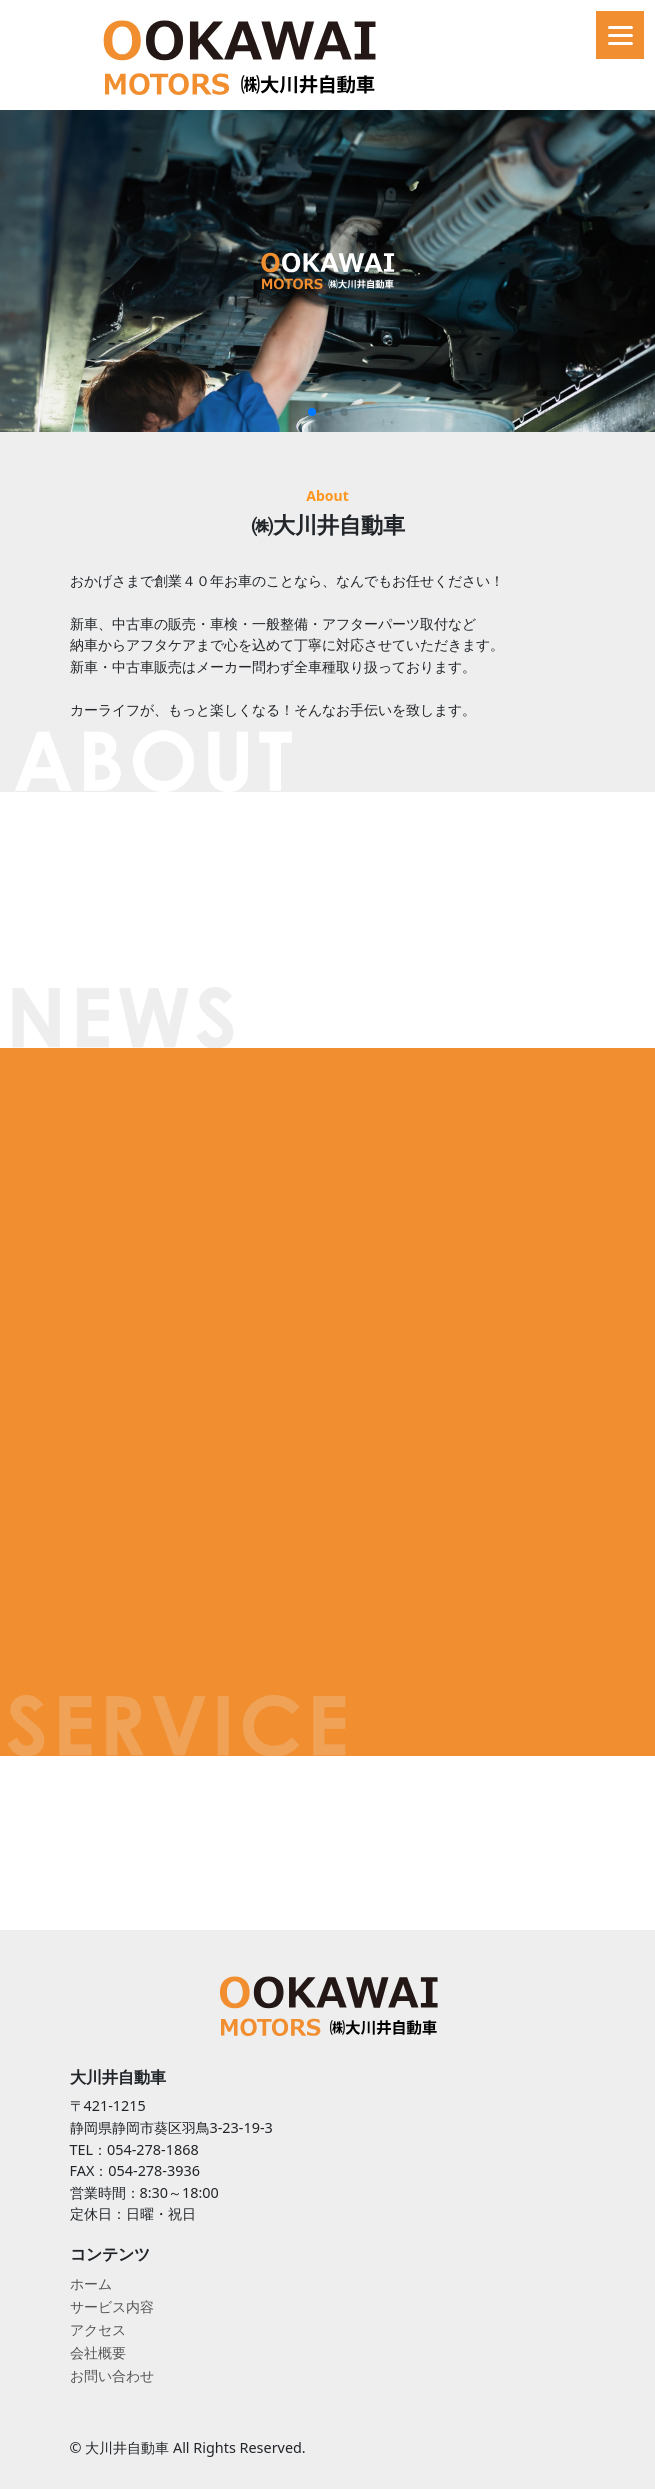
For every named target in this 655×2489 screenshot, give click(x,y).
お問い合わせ (112, 2375)
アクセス (98, 2329)
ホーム (91, 2283)
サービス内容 (112, 2306)
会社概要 (98, 2352)
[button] (312, 412)
